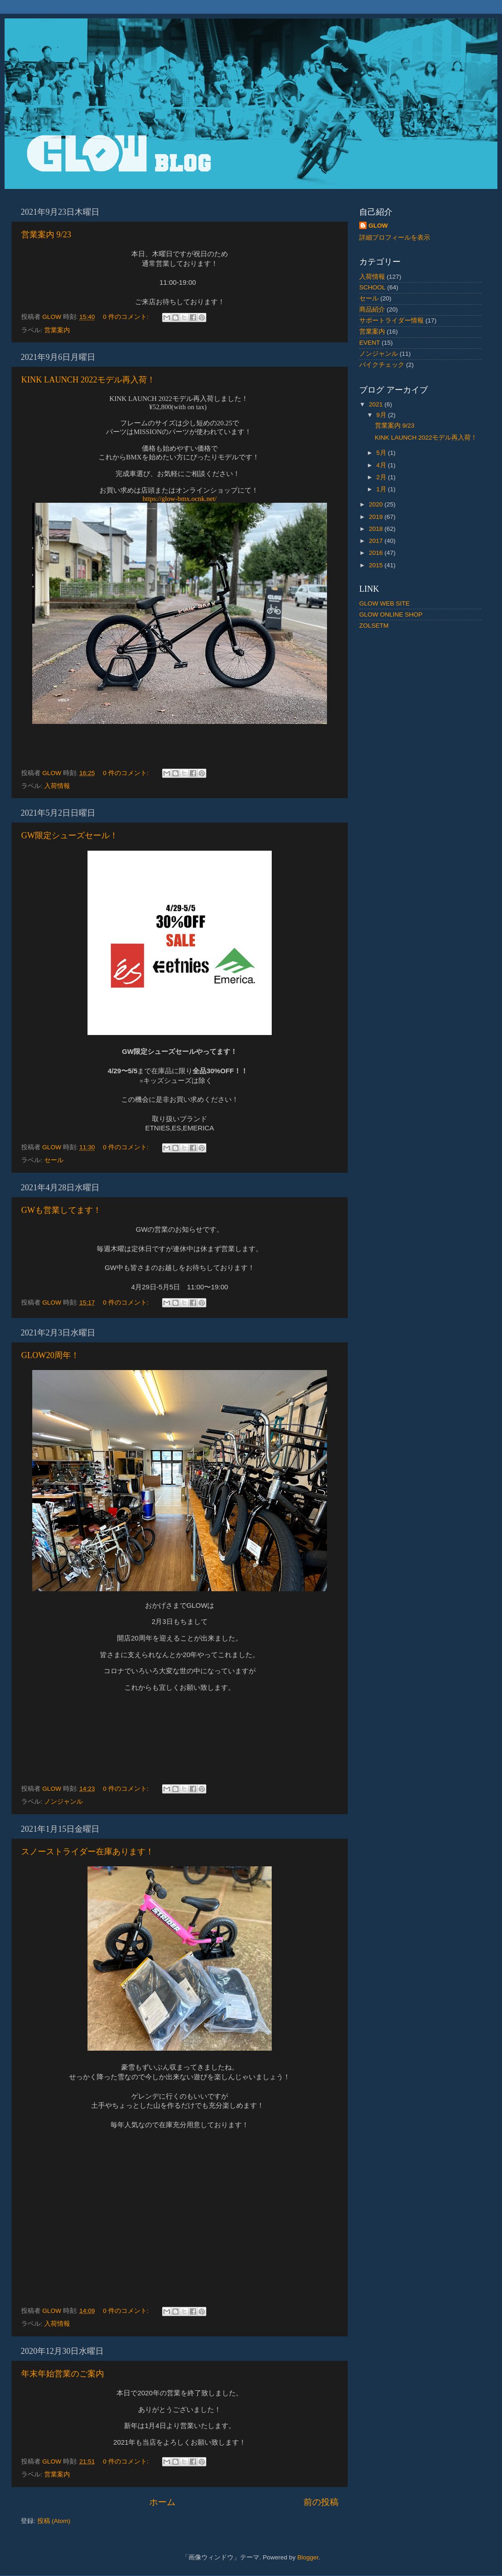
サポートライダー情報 (391, 320)
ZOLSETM (374, 625)
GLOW (378, 225)
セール (54, 1160)
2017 (377, 540)
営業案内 (57, 330)
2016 (377, 552)
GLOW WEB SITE (384, 603)
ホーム (162, 2502)
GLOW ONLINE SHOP (390, 614)
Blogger (307, 2557)
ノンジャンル (63, 1801)
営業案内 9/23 (46, 234)
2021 (377, 404)
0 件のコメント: (126, 316)
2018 (377, 528)
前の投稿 (321, 2502)
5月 (382, 452)
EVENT (369, 342)
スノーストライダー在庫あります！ (87, 1851)
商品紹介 (372, 309)
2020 (377, 504)
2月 (382, 477)
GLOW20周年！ (50, 1355)
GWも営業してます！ (61, 1210)
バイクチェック (381, 364)
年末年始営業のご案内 (62, 2373)
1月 (382, 489)
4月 (382, 465)
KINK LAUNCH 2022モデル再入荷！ (88, 379)
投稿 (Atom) (53, 2520)
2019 (377, 516)
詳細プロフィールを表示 (394, 237)
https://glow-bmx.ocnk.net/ (180, 498)
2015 (377, 565)
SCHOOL (372, 287)
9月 (382, 415)
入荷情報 (57, 785)
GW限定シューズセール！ (69, 835)
